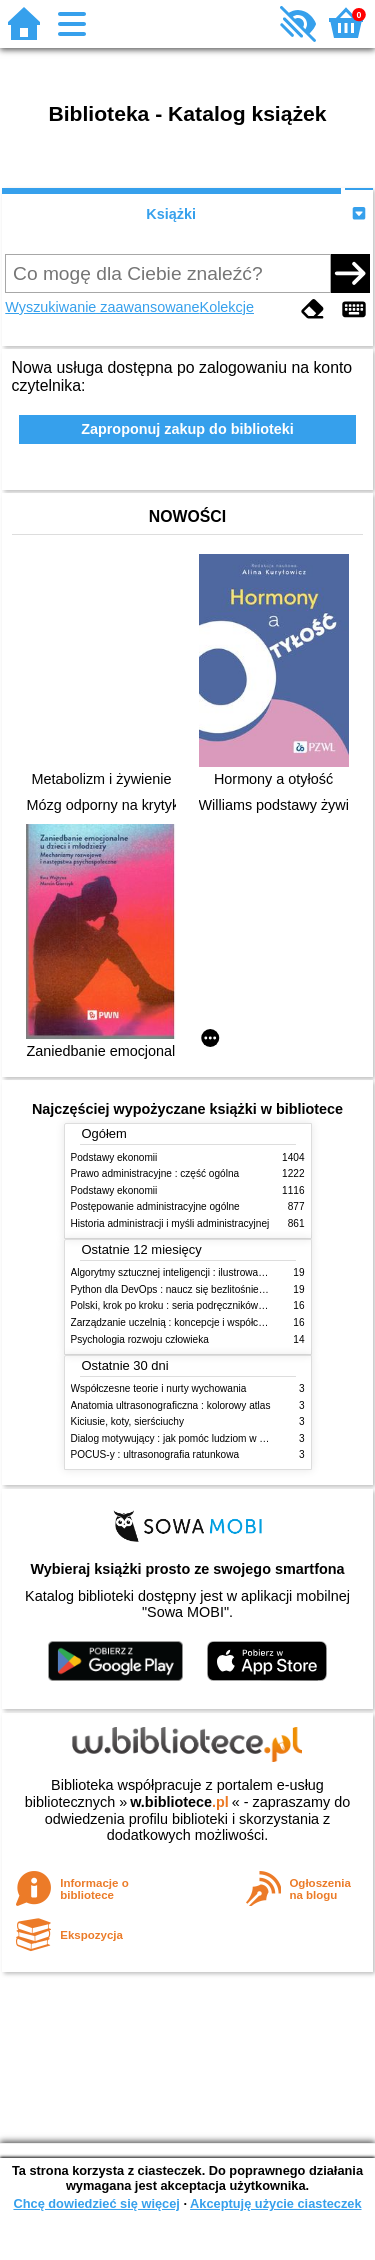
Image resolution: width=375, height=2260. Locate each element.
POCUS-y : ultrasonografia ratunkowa (155, 1454)
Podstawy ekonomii (114, 1157)
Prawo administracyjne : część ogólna (155, 1173)
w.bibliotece (179, 1802)
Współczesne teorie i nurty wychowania (159, 1388)
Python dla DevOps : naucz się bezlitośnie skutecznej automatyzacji (222, 1289)
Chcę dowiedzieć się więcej (96, 2203)
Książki (171, 214)
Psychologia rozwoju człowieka (140, 1339)
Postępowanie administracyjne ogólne (155, 1206)
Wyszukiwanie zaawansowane (102, 307)
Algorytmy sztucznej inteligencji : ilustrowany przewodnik (197, 1272)
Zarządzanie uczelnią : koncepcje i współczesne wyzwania (201, 1322)
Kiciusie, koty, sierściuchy (128, 1421)
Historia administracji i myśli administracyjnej (170, 1223)
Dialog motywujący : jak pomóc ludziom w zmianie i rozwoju (204, 1438)
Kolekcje (227, 307)
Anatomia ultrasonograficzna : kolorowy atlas (171, 1405)
